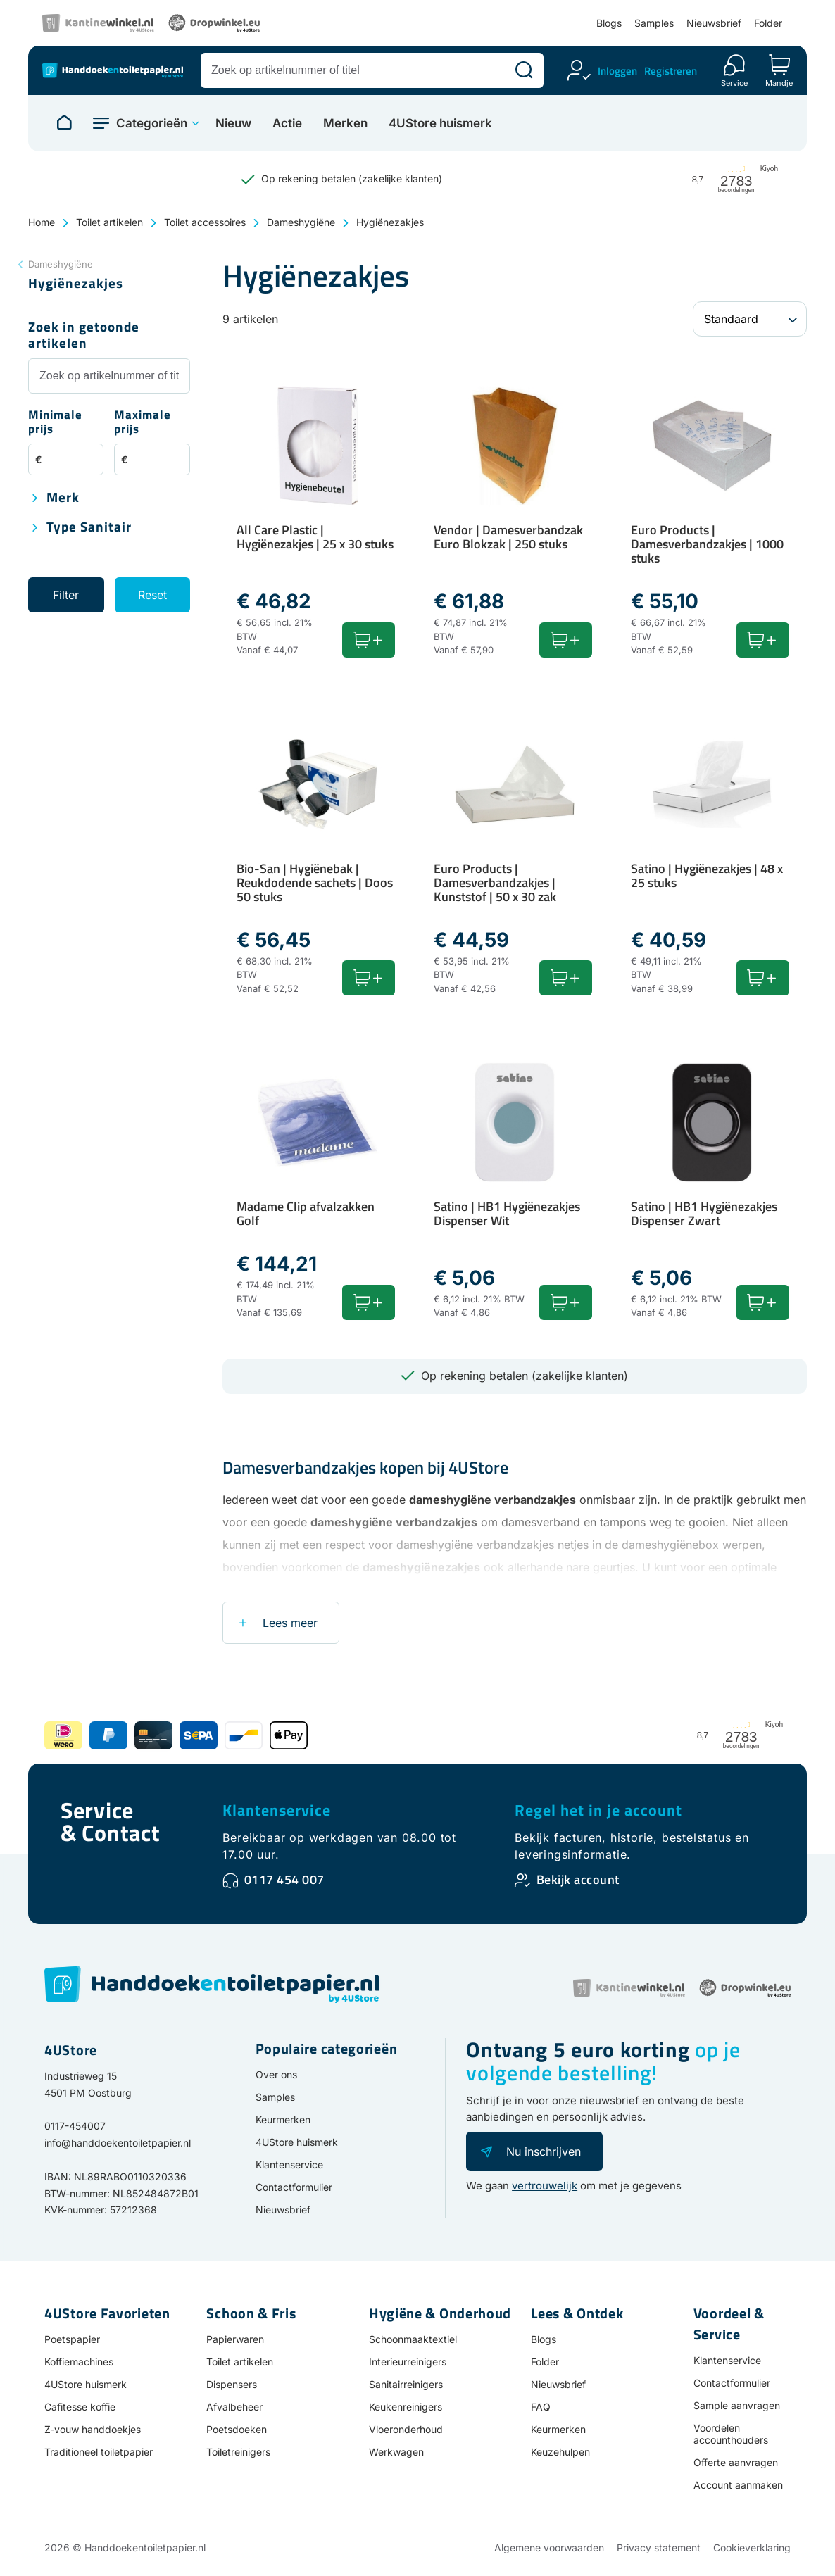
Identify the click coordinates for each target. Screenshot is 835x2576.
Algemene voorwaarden (549, 2547)
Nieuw (233, 124)
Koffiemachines (78, 2362)
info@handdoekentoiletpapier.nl (117, 2143)
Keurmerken (283, 2119)
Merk (63, 498)
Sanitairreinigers (406, 2384)
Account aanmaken (738, 2485)
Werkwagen (396, 2452)
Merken (345, 124)
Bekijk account (578, 1879)
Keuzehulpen (560, 2452)
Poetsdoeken (236, 2429)
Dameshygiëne (301, 222)
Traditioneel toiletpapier (98, 2452)
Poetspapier (72, 2339)
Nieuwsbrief (713, 23)
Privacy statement (659, 2547)
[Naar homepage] (64, 123)
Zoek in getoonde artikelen (83, 336)
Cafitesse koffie (79, 2407)
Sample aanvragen (736, 2405)
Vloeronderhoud (406, 2429)
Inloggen (617, 70)
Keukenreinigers (405, 2407)
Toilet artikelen (109, 222)
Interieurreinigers (407, 2362)
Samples (654, 23)
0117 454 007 (284, 1879)
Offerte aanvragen (735, 2462)
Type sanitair (89, 527)
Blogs (609, 23)
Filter (66, 595)
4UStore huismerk (440, 124)
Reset (152, 595)
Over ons (276, 2074)
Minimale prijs (55, 423)
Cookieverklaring (752, 2547)
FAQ (541, 2407)
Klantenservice (276, 1810)
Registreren (670, 70)
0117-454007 (75, 2126)
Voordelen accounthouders (730, 2434)
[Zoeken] (523, 70)
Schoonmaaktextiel (413, 2339)
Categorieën (151, 123)
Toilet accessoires (205, 222)
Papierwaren (235, 2339)
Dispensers (231, 2384)
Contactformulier (294, 2187)
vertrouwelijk (544, 2185)
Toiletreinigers (238, 2452)
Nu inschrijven (543, 2151)
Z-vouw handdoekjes (92, 2429)
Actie (287, 124)
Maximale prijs (142, 423)
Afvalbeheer (234, 2407)
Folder (768, 23)
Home (41, 222)
